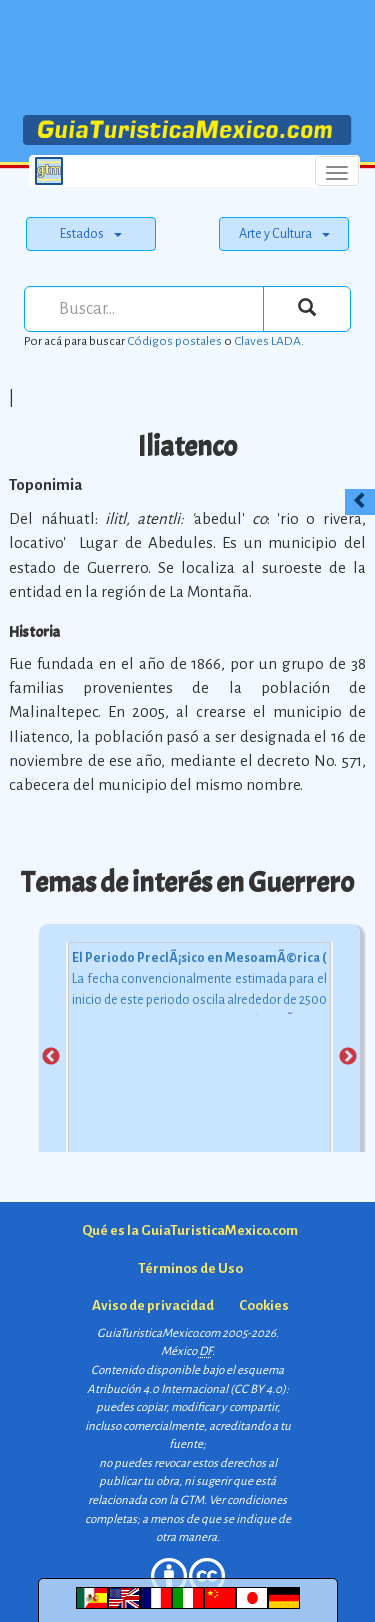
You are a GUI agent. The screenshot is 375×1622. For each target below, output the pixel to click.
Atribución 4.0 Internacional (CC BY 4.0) (186, 1389)
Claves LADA (267, 341)
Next (348, 1057)
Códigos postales (174, 341)
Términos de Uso (190, 1268)
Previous (51, 1057)
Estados (91, 234)
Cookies (264, 1305)
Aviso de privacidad (153, 1305)
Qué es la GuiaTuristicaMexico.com (190, 1230)
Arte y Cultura (284, 234)
